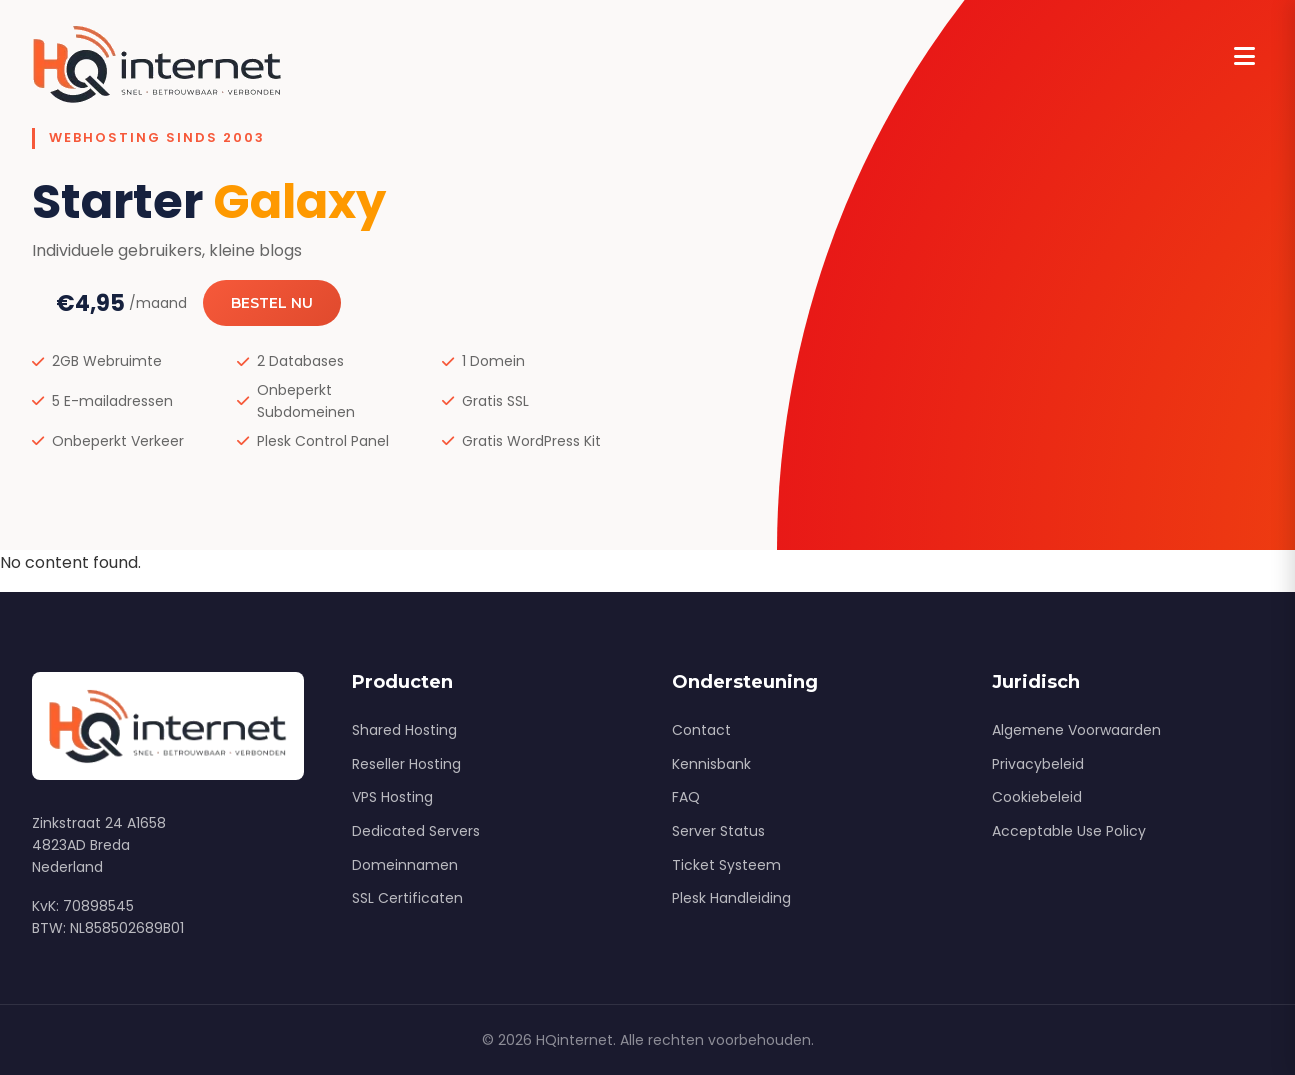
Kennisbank (711, 764)
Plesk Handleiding (731, 898)
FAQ (686, 797)
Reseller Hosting (406, 764)
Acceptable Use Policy (1069, 831)
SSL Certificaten (407, 898)
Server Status (718, 831)
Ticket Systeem (726, 865)
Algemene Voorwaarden (1076, 730)
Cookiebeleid (1037, 797)
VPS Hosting (392, 797)
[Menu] (1244, 57)
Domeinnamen (405, 865)
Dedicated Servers (416, 831)
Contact (701, 730)
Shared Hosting (404, 730)
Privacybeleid (1038, 764)
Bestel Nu (272, 303)
